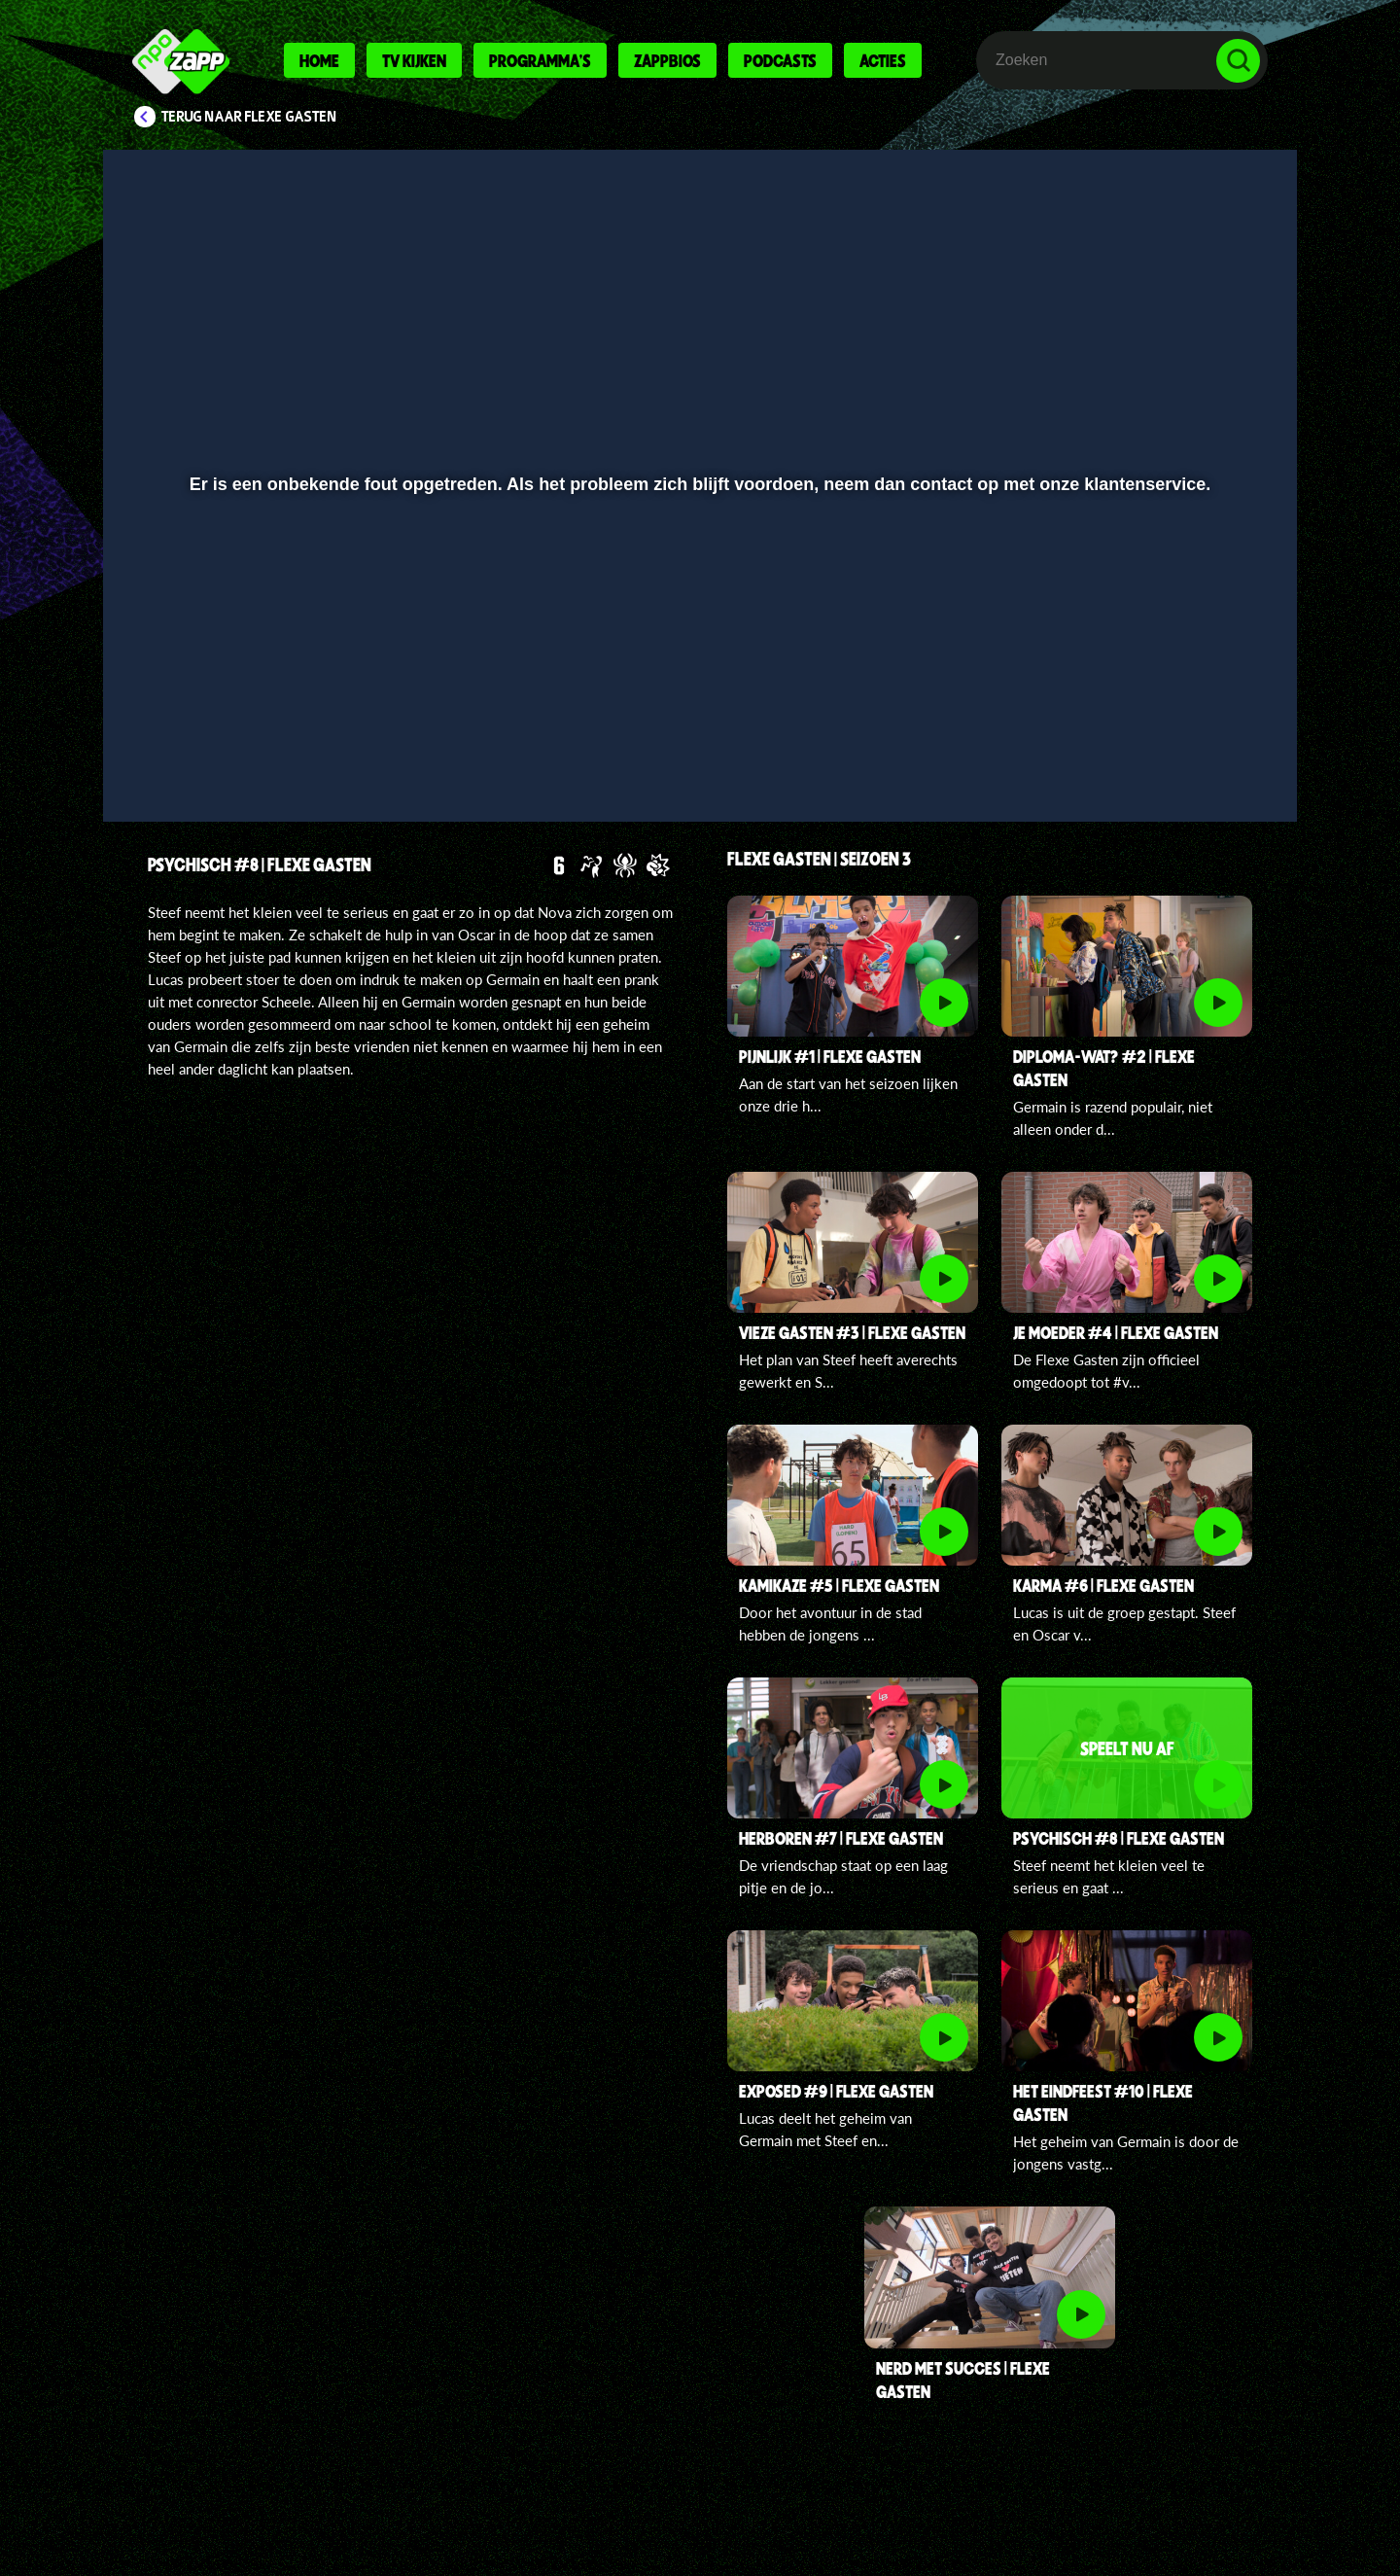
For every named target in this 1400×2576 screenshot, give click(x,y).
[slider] (697, 715)
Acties (882, 60)
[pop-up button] (1178, 755)
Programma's (540, 60)
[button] (181, 755)
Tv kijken (414, 60)
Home (319, 60)
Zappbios (667, 60)
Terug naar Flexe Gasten (249, 116)
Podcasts (780, 60)
